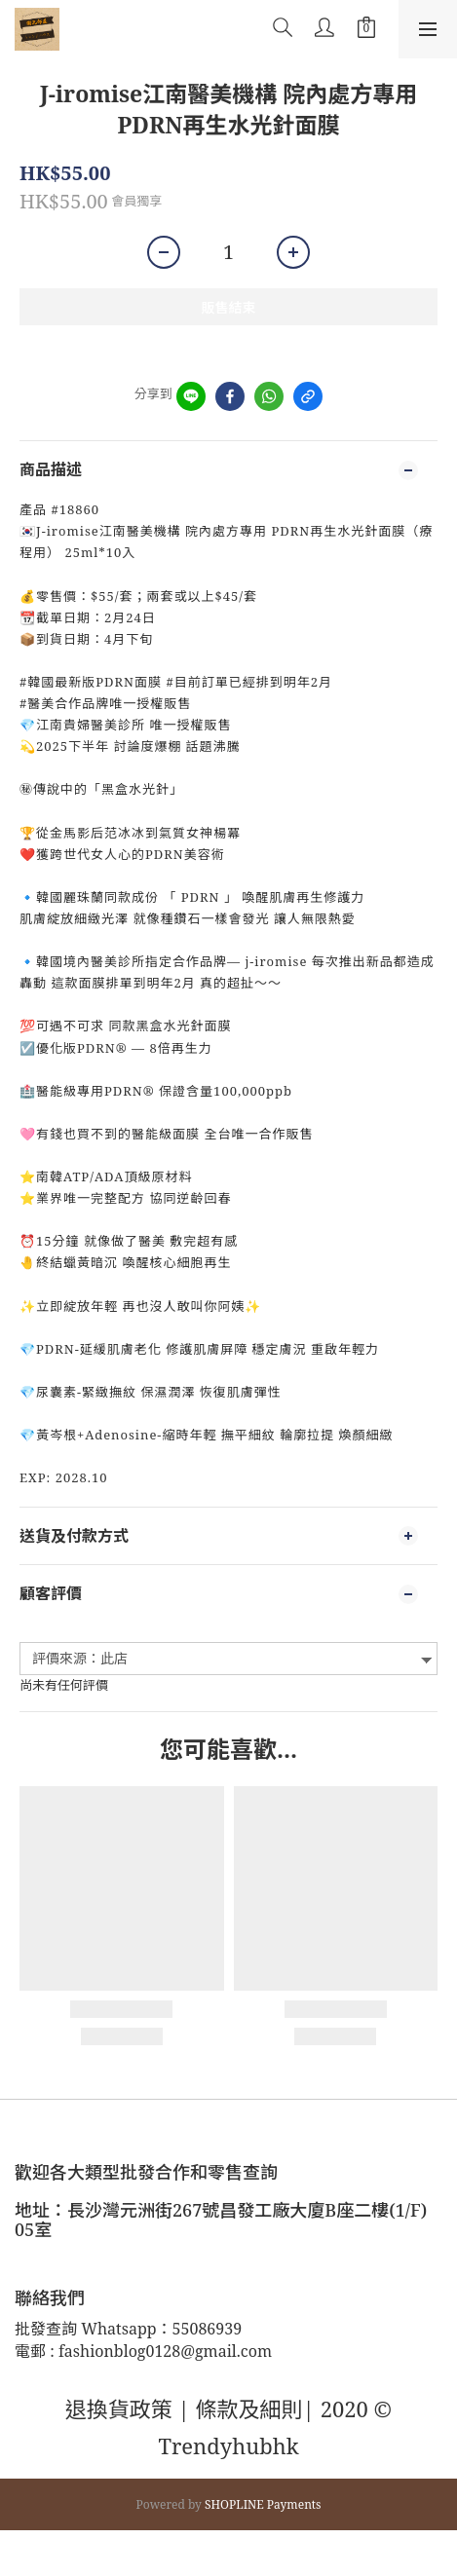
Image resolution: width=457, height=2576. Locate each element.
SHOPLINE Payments (263, 2504)
